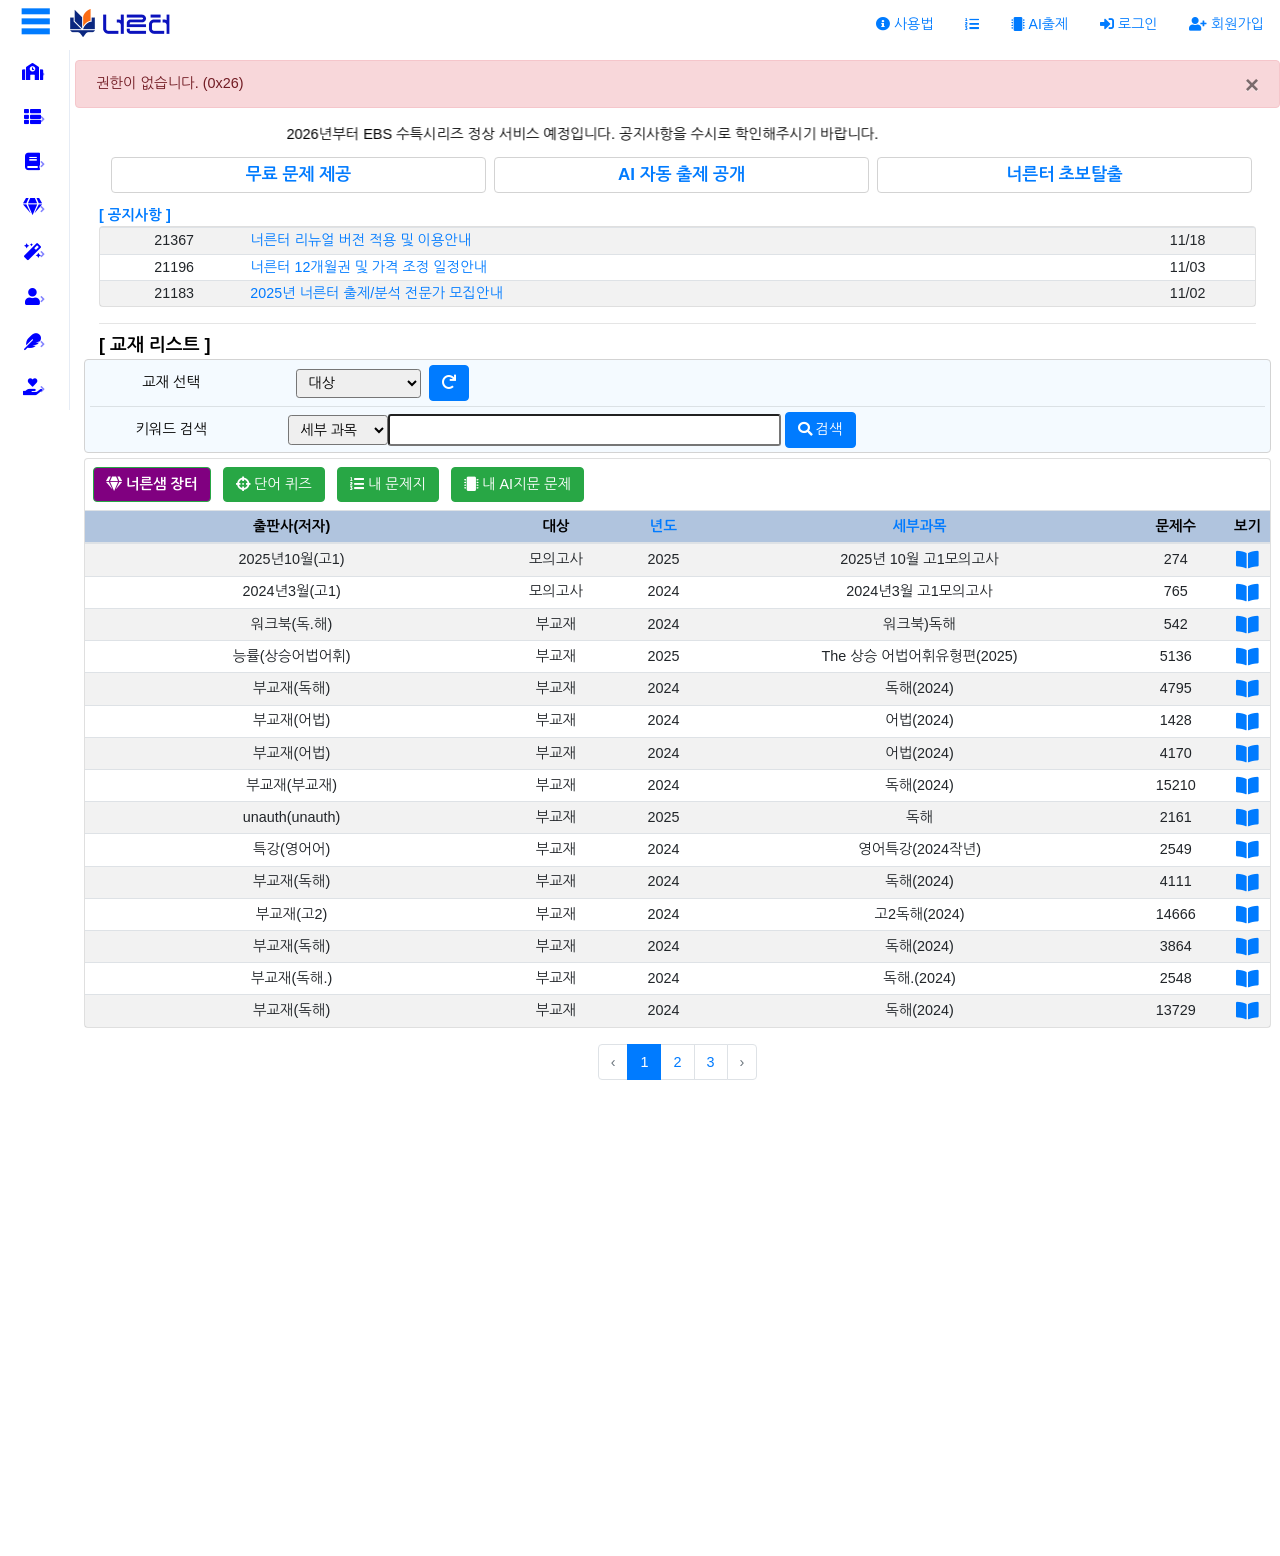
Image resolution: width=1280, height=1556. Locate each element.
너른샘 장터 (152, 484)
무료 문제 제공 (298, 174)
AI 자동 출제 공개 (681, 174)
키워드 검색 (171, 429)
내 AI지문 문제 (517, 484)
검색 (820, 429)
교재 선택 (171, 382)
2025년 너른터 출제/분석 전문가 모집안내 (376, 293)
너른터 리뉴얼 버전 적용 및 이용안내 (360, 240)
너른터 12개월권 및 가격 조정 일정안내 (368, 267)
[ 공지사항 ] (135, 215)
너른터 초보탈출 (1064, 174)
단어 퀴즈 (274, 484)
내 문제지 (388, 484)
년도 (663, 526)
